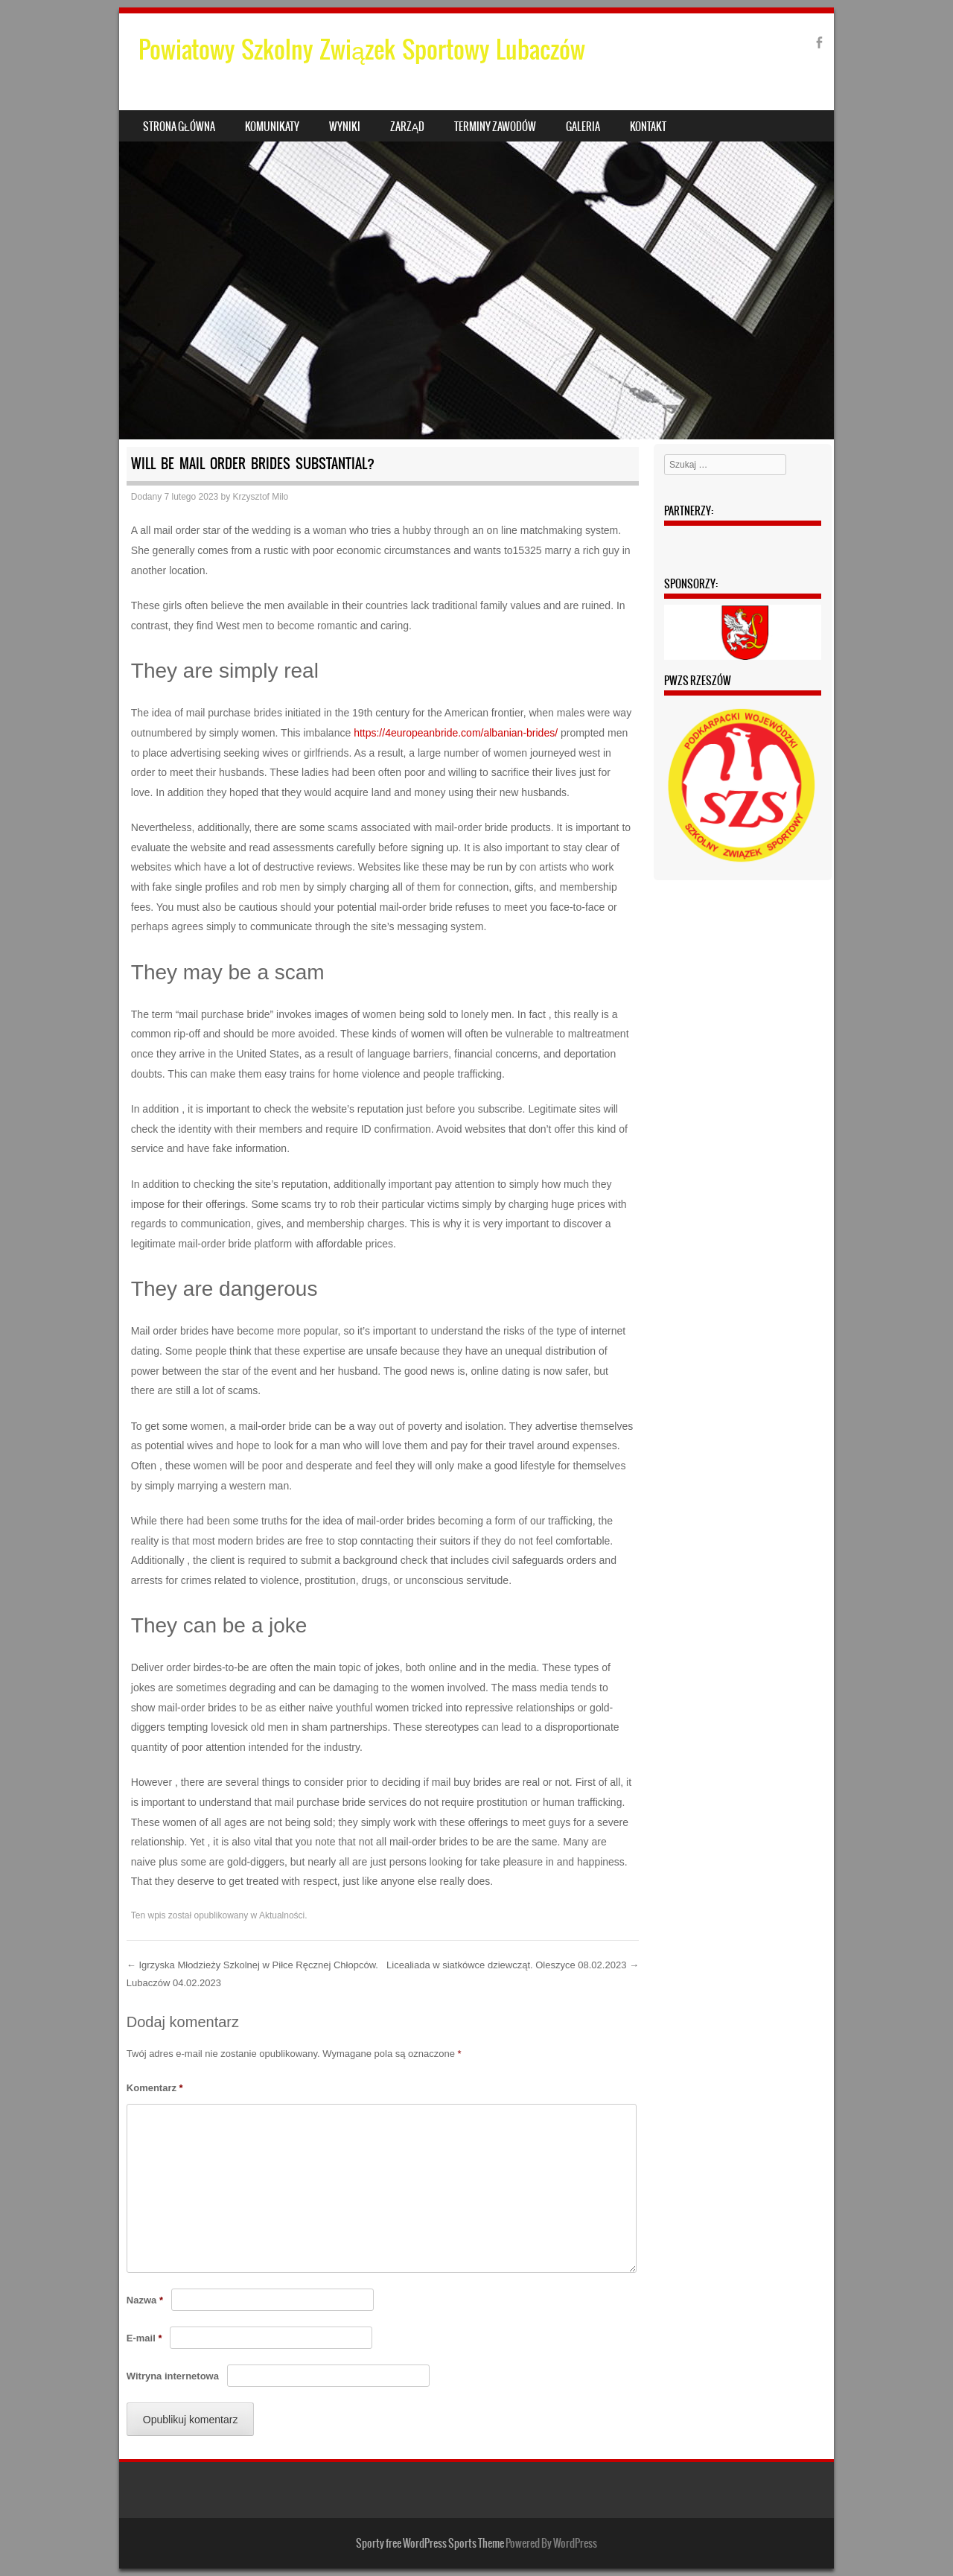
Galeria (583, 126)
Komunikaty (272, 126)
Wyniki (344, 126)
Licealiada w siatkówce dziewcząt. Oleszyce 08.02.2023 (512, 1965)
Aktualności (282, 1915)
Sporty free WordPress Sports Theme (430, 2543)
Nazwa (145, 2300)
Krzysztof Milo (261, 497)
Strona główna (179, 126)
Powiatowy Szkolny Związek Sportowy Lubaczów (361, 49)
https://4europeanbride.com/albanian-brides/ (456, 733)
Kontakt (648, 126)
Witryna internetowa (173, 2376)
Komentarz (155, 2087)
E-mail (144, 2338)
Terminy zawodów (495, 126)
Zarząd (407, 126)
